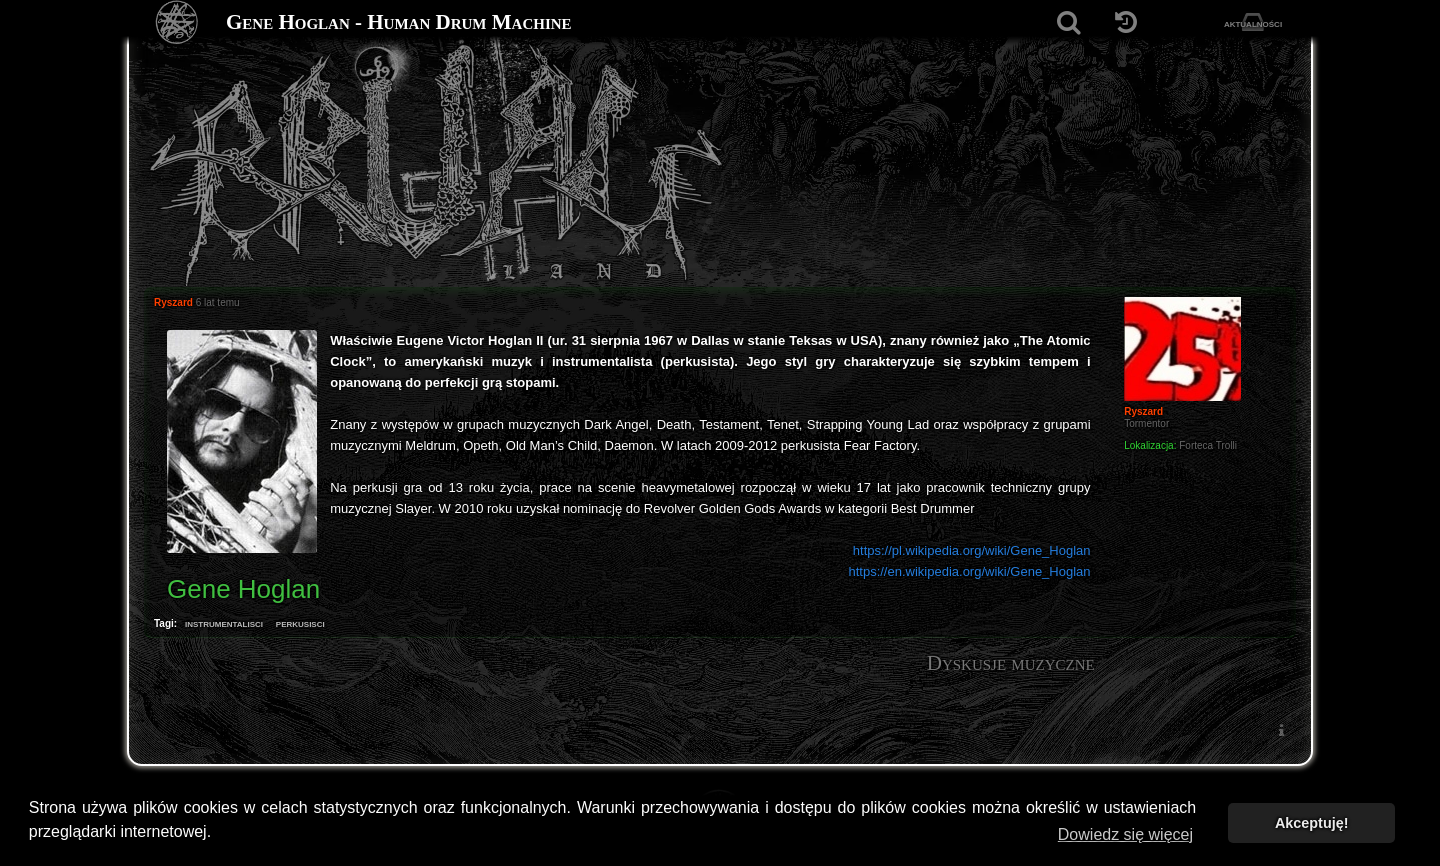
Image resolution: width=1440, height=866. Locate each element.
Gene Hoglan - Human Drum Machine (399, 22)
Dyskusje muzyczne (1011, 663)
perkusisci (300, 623)
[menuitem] (1281, 729)
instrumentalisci (224, 623)
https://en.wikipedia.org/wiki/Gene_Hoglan (969, 571)
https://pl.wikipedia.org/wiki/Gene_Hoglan (972, 550)
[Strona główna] (177, 22)
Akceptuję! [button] (1312, 823)
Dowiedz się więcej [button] (1125, 834)
